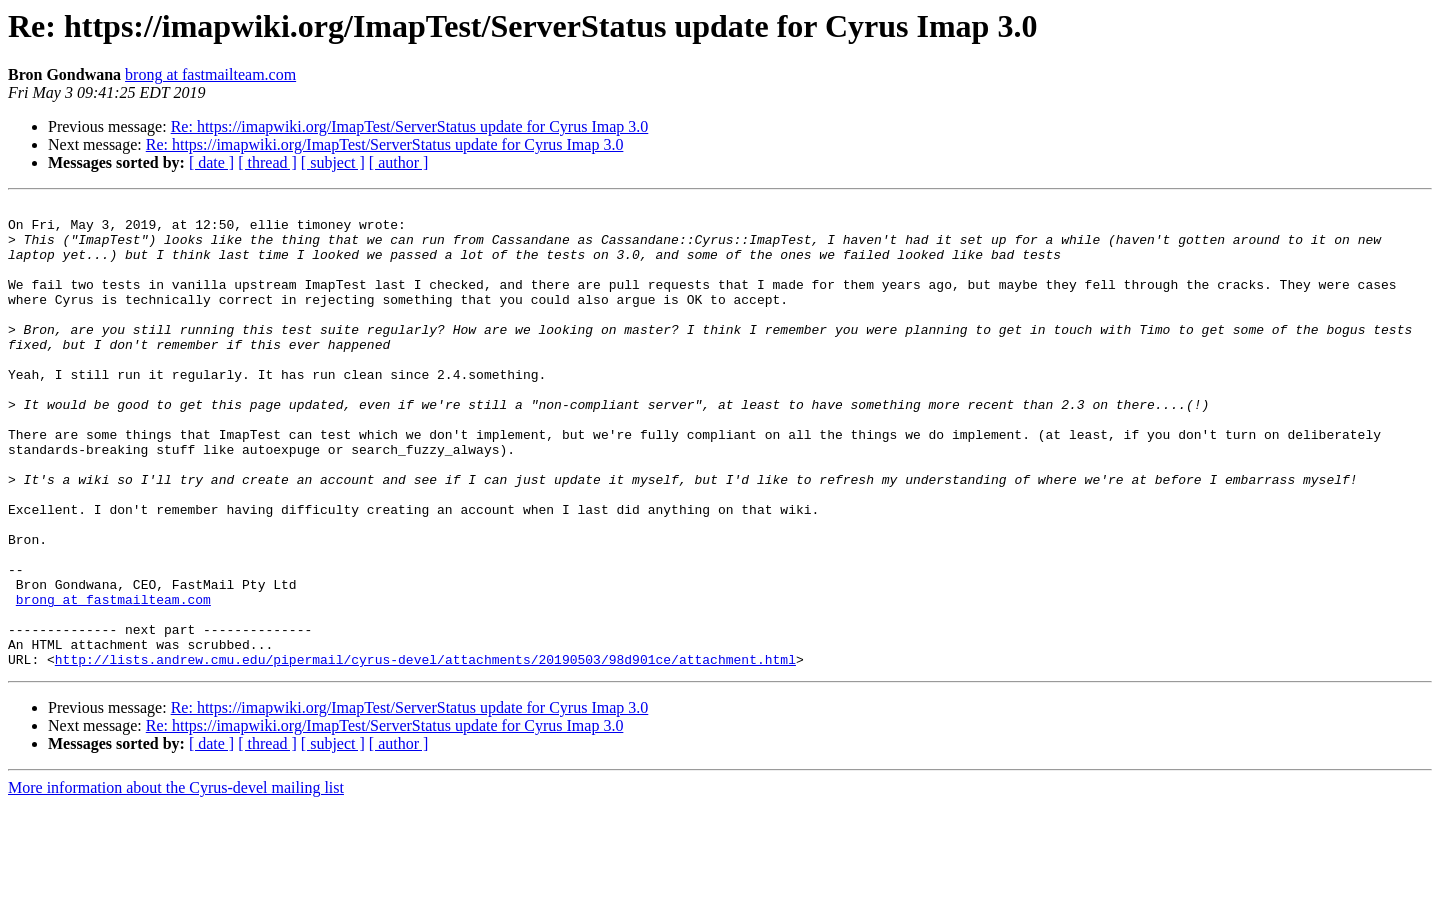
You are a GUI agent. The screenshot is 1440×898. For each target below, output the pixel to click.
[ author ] (399, 162)
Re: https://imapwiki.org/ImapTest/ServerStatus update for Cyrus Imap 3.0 (410, 126)
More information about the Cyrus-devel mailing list (176, 880)
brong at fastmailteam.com (210, 74)
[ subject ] (333, 162)
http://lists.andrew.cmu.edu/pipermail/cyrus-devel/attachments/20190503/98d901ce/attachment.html (425, 752)
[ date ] (211, 162)
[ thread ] (267, 162)
